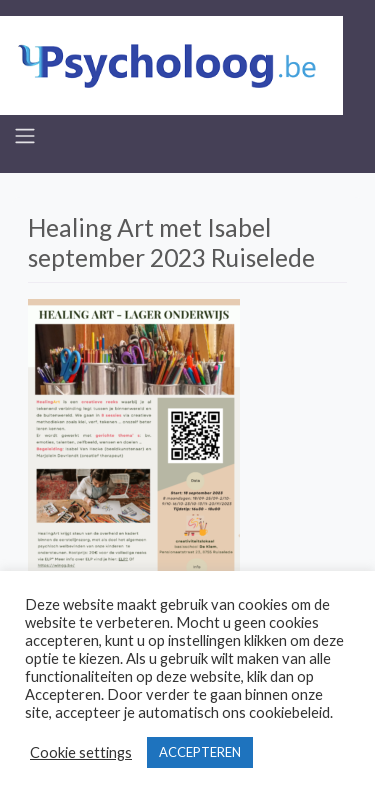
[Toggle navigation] (25, 136)
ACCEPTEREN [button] (200, 752)
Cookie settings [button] (81, 752)
